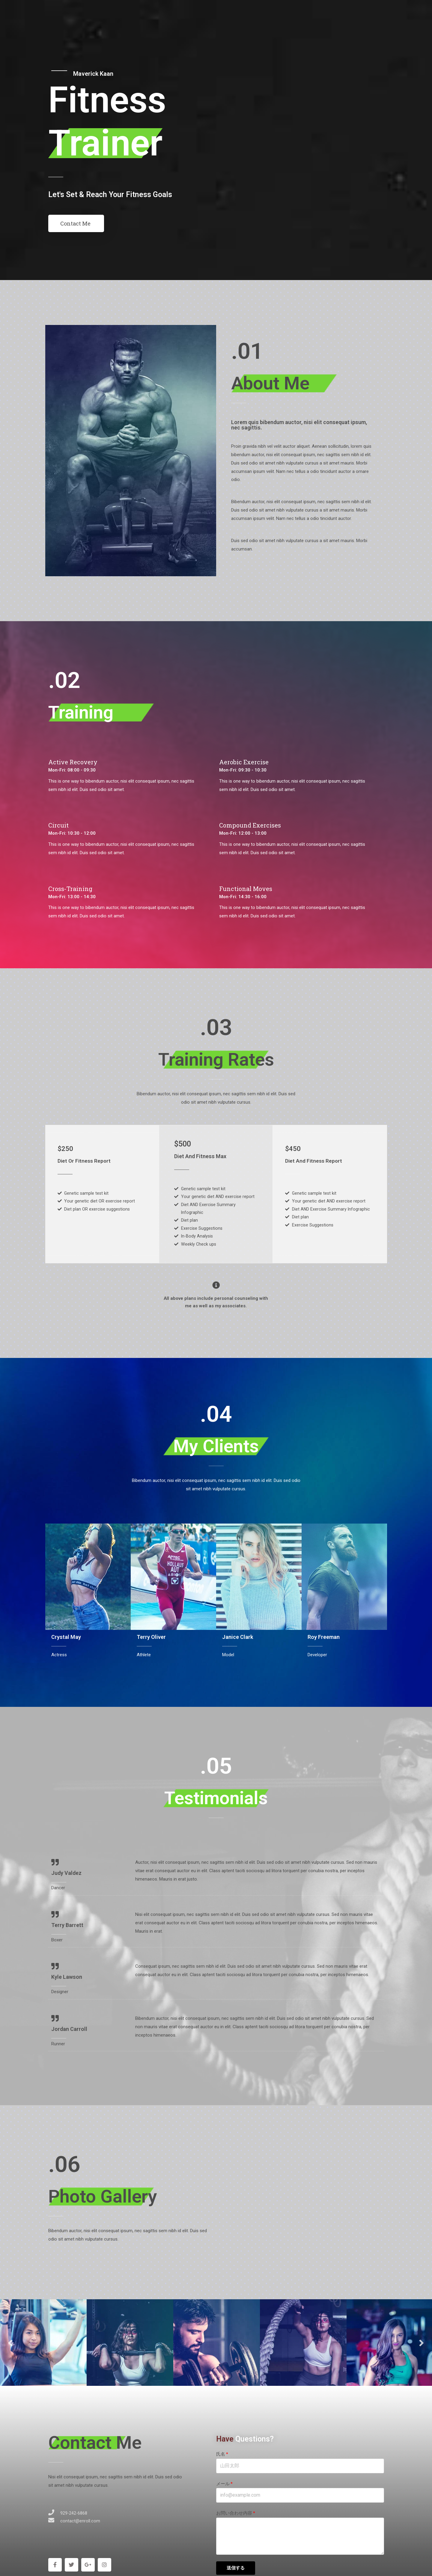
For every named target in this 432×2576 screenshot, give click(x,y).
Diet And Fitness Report (314, 1161)
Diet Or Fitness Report (85, 1161)
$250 (66, 1148)
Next (422, 2346)
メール (223, 2487)
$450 (293, 1148)
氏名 (220, 2457)
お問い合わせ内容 (234, 2516)
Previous (10, 2346)
